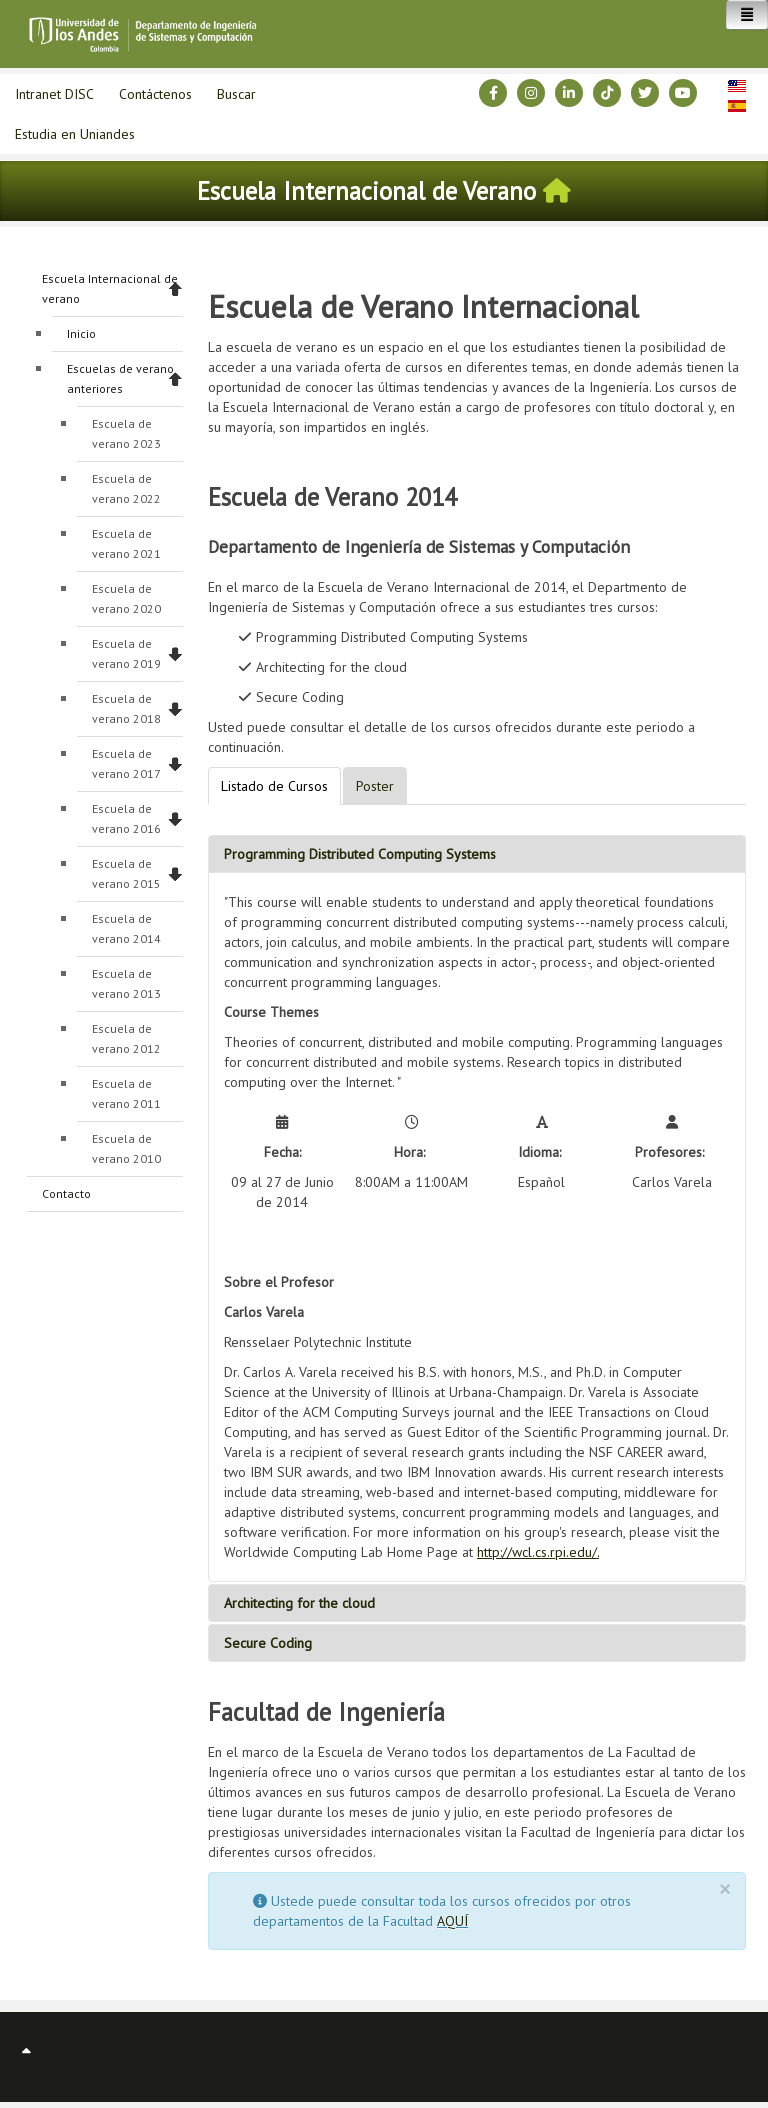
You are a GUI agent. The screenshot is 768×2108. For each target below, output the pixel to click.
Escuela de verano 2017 (126, 763)
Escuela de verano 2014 (126, 928)
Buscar (236, 94)
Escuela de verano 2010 (126, 1148)
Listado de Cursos (274, 786)
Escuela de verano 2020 (126, 598)
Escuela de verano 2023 (126, 433)
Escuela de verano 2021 (126, 543)
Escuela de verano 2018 (126, 708)
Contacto (66, 1193)
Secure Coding (268, 1643)
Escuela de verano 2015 (126, 873)
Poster (375, 786)
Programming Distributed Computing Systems (360, 854)
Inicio (81, 333)
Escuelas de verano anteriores (120, 378)
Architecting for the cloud (299, 1603)
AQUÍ (452, 1921)
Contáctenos (155, 94)
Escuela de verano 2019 (126, 653)
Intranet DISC (54, 94)
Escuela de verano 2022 (126, 488)
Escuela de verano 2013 (126, 983)
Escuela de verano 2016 (126, 818)
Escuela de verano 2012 (126, 1038)
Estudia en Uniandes (75, 134)
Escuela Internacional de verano (110, 288)
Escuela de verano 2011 (126, 1093)
